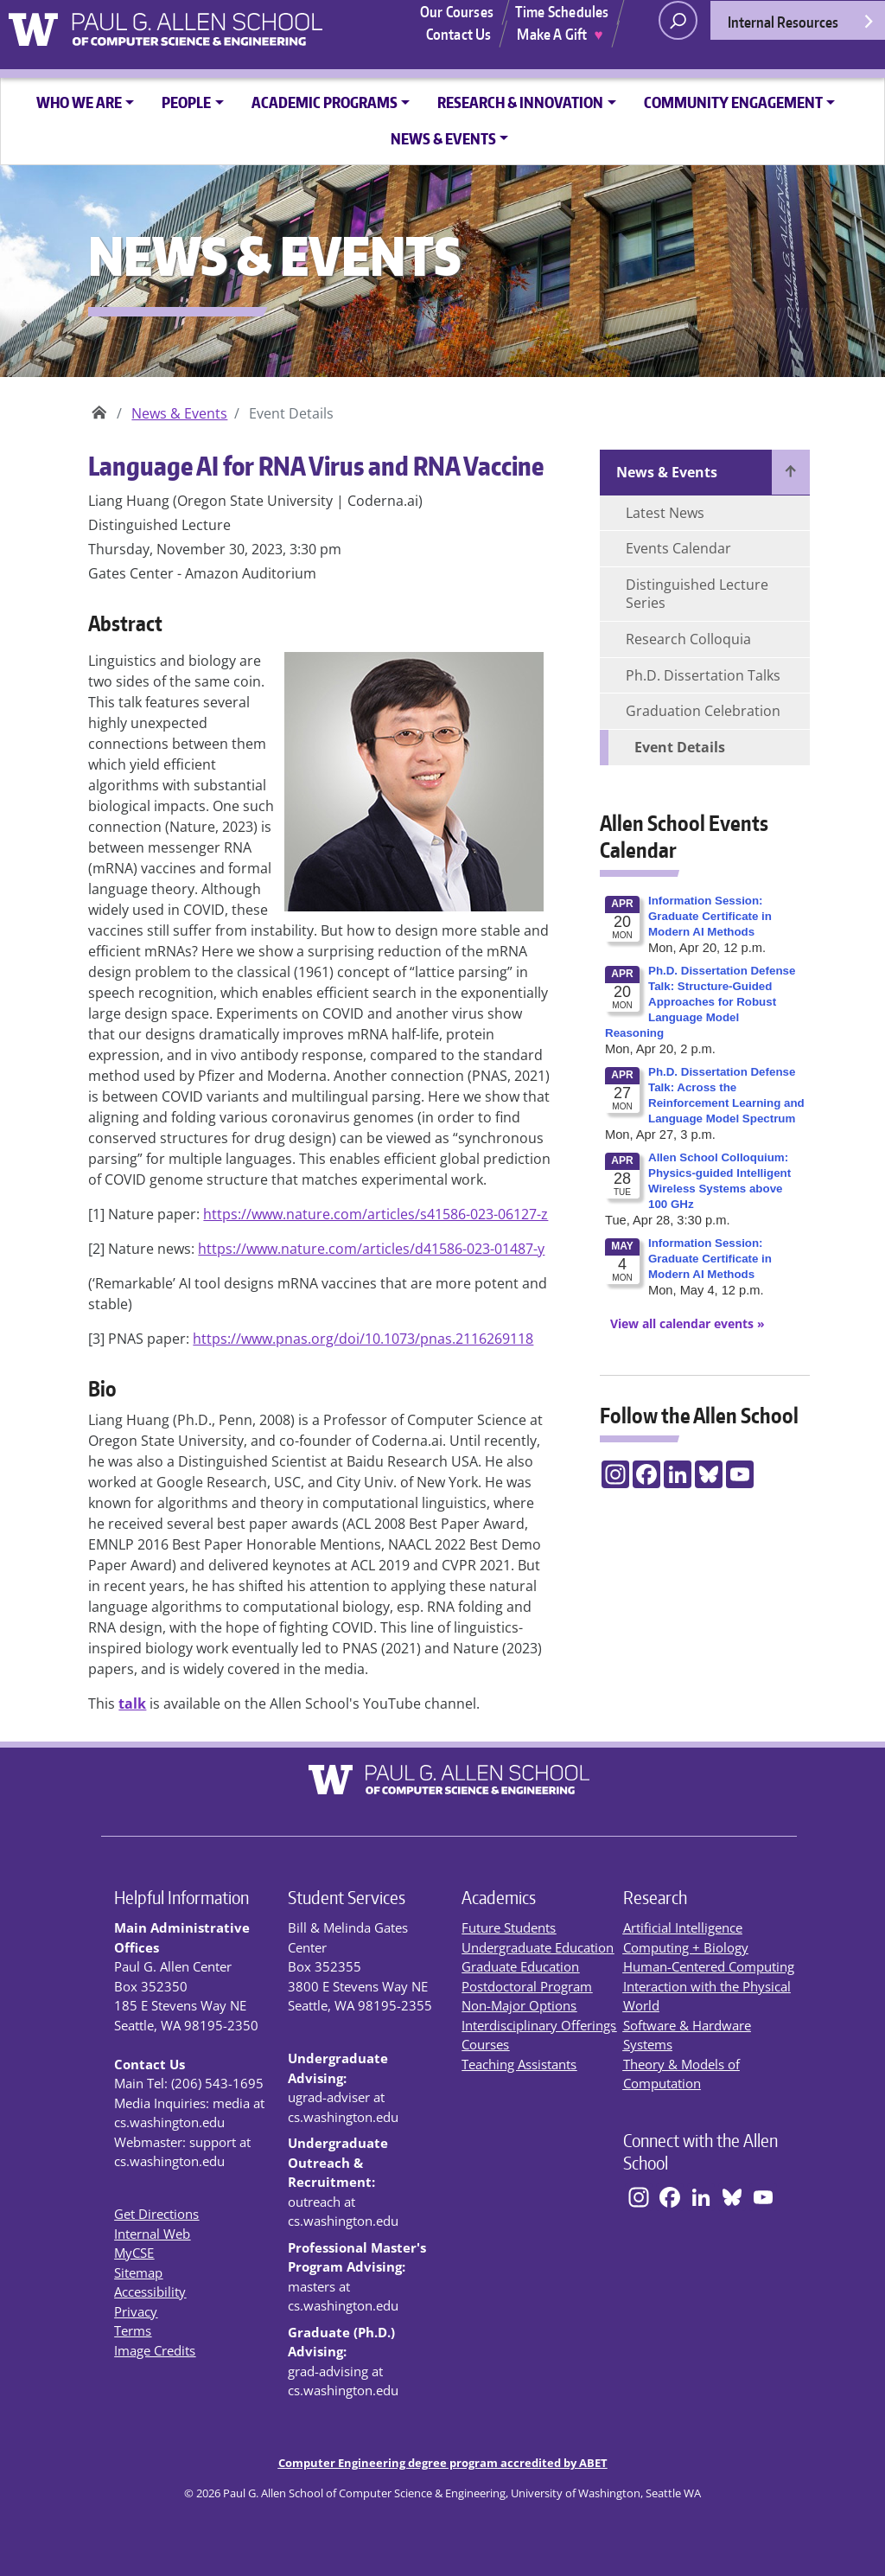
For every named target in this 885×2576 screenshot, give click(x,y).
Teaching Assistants (519, 2064)
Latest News (665, 512)
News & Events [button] (443, 138)
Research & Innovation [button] (520, 102)
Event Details (679, 747)
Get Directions (156, 2213)
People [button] (186, 102)
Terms (132, 2330)
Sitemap (138, 2272)
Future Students (509, 1927)
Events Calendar (678, 548)
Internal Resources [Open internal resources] (801, 26)
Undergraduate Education (538, 1947)
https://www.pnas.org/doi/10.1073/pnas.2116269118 (363, 1338)
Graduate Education (520, 1966)
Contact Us (459, 33)
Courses (485, 2044)
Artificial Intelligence (682, 1927)
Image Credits (154, 2350)
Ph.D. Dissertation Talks (703, 675)
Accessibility (150, 2291)
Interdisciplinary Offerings (539, 2025)
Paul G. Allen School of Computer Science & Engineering (99, 406)
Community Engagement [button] (733, 102)
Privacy (135, 2311)
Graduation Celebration (703, 710)
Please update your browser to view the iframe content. (705, 1100)
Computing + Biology (685, 1947)
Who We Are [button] (79, 102)
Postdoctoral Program (527, 1986)
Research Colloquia (688, 639)
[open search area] (678, 20)
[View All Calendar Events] (682, 1323)
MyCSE (134, 2252)
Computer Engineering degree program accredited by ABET (443, 2463)
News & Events (179, 413)
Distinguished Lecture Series (697, 593)
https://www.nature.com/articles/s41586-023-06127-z (375, 1214)
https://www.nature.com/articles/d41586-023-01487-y (371, 1248)
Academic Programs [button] (324, 102)
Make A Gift (559, 33)
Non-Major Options (519, 2005)
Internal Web (152, 2233)
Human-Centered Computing (708, 1966)
